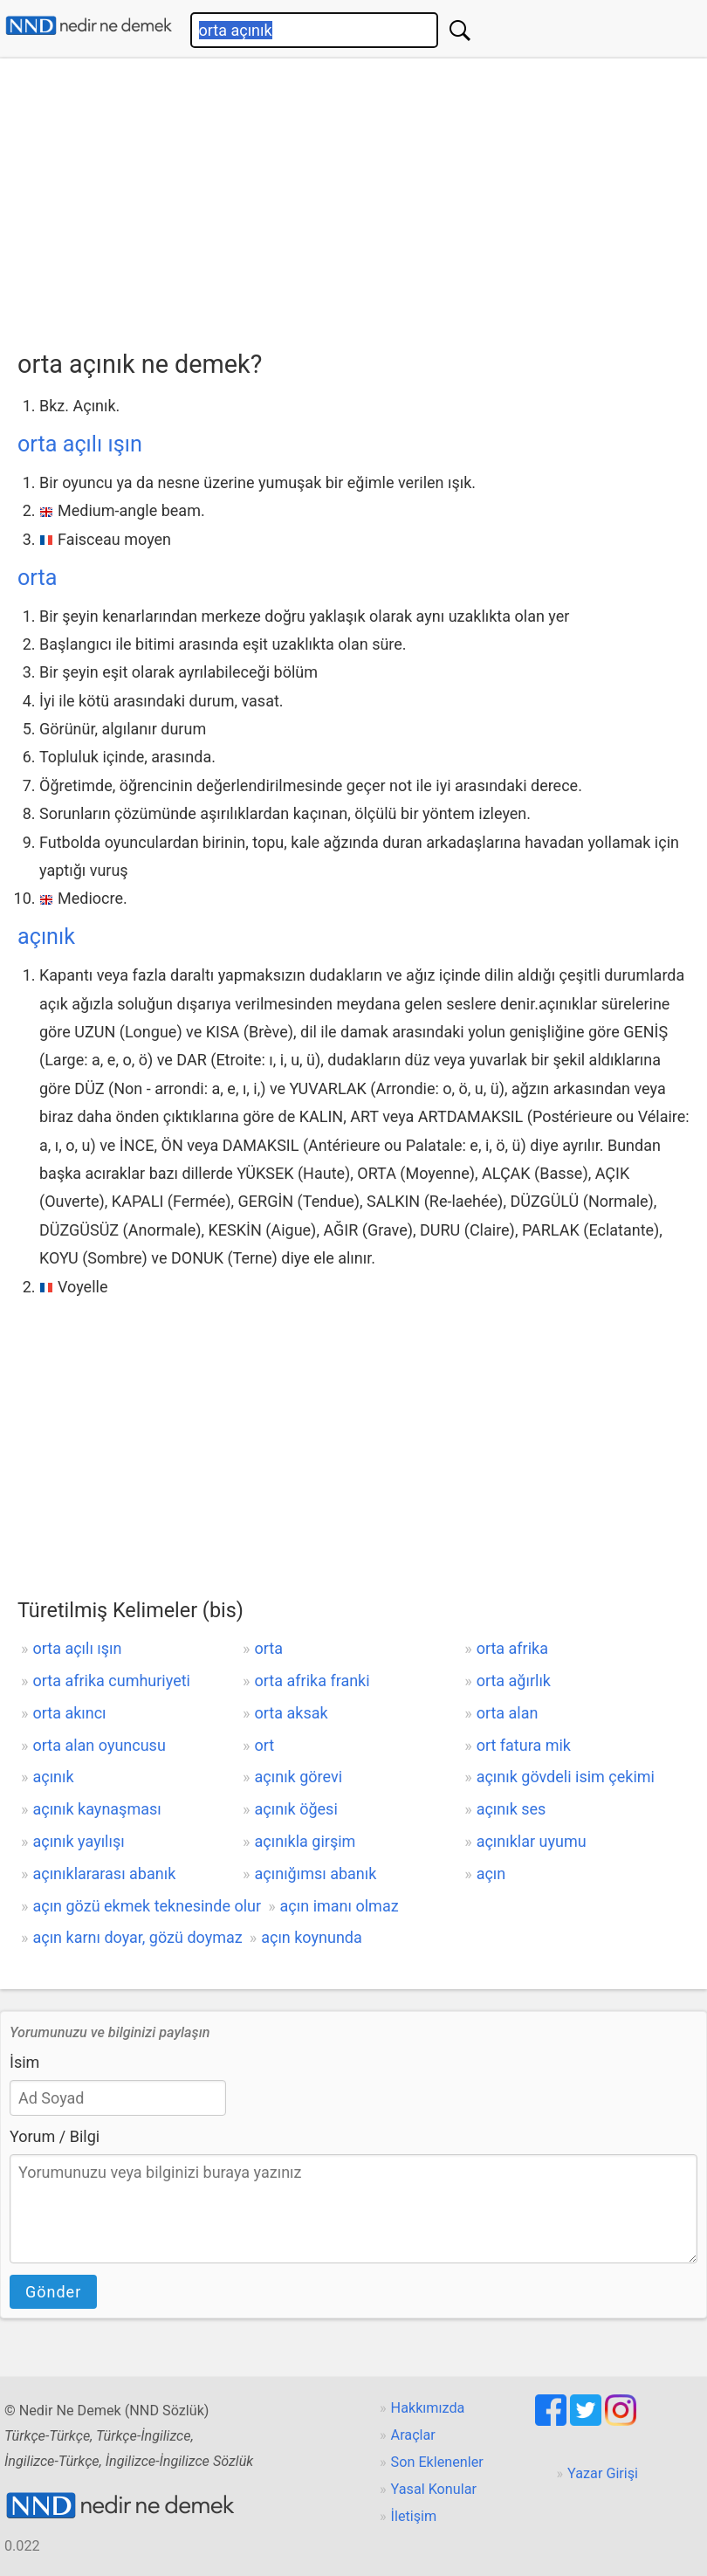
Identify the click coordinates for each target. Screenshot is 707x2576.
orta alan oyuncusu (98, 1745)
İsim (24, 2062)
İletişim (414, 2516)
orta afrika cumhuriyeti (111, 1680)
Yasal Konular (434, 2489)
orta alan (508, 1713)
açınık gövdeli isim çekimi (566, 1776)
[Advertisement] (362, 198)
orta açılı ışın (79, 444)
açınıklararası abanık (103, 1873)
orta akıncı (69, 1713)
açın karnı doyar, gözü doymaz (137, 1937)
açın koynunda (311, 1937)
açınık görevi (299, 1776)
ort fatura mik (524, 1745)
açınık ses (511, 1809)
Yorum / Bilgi (55, 2136)
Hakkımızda (428, 2408)
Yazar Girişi (602, 2473)
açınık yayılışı (78, 1841)
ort (265, 1745)
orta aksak (291, 1713)
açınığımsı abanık (316, 1873)
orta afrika (512, 1648)
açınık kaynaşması (96, 1809)
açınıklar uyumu (532, 1841)
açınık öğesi (296, 1809)
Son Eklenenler (437, 2462)
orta (37, 577)
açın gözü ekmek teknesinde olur (146, 1906)
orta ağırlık (514, 1680)
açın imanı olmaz (339, 1906)
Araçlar (413, 2435)
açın (491, 1873)
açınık (46, 936)
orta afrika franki (312, 1680)
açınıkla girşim (305, 1841)
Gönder (53, 2292)
